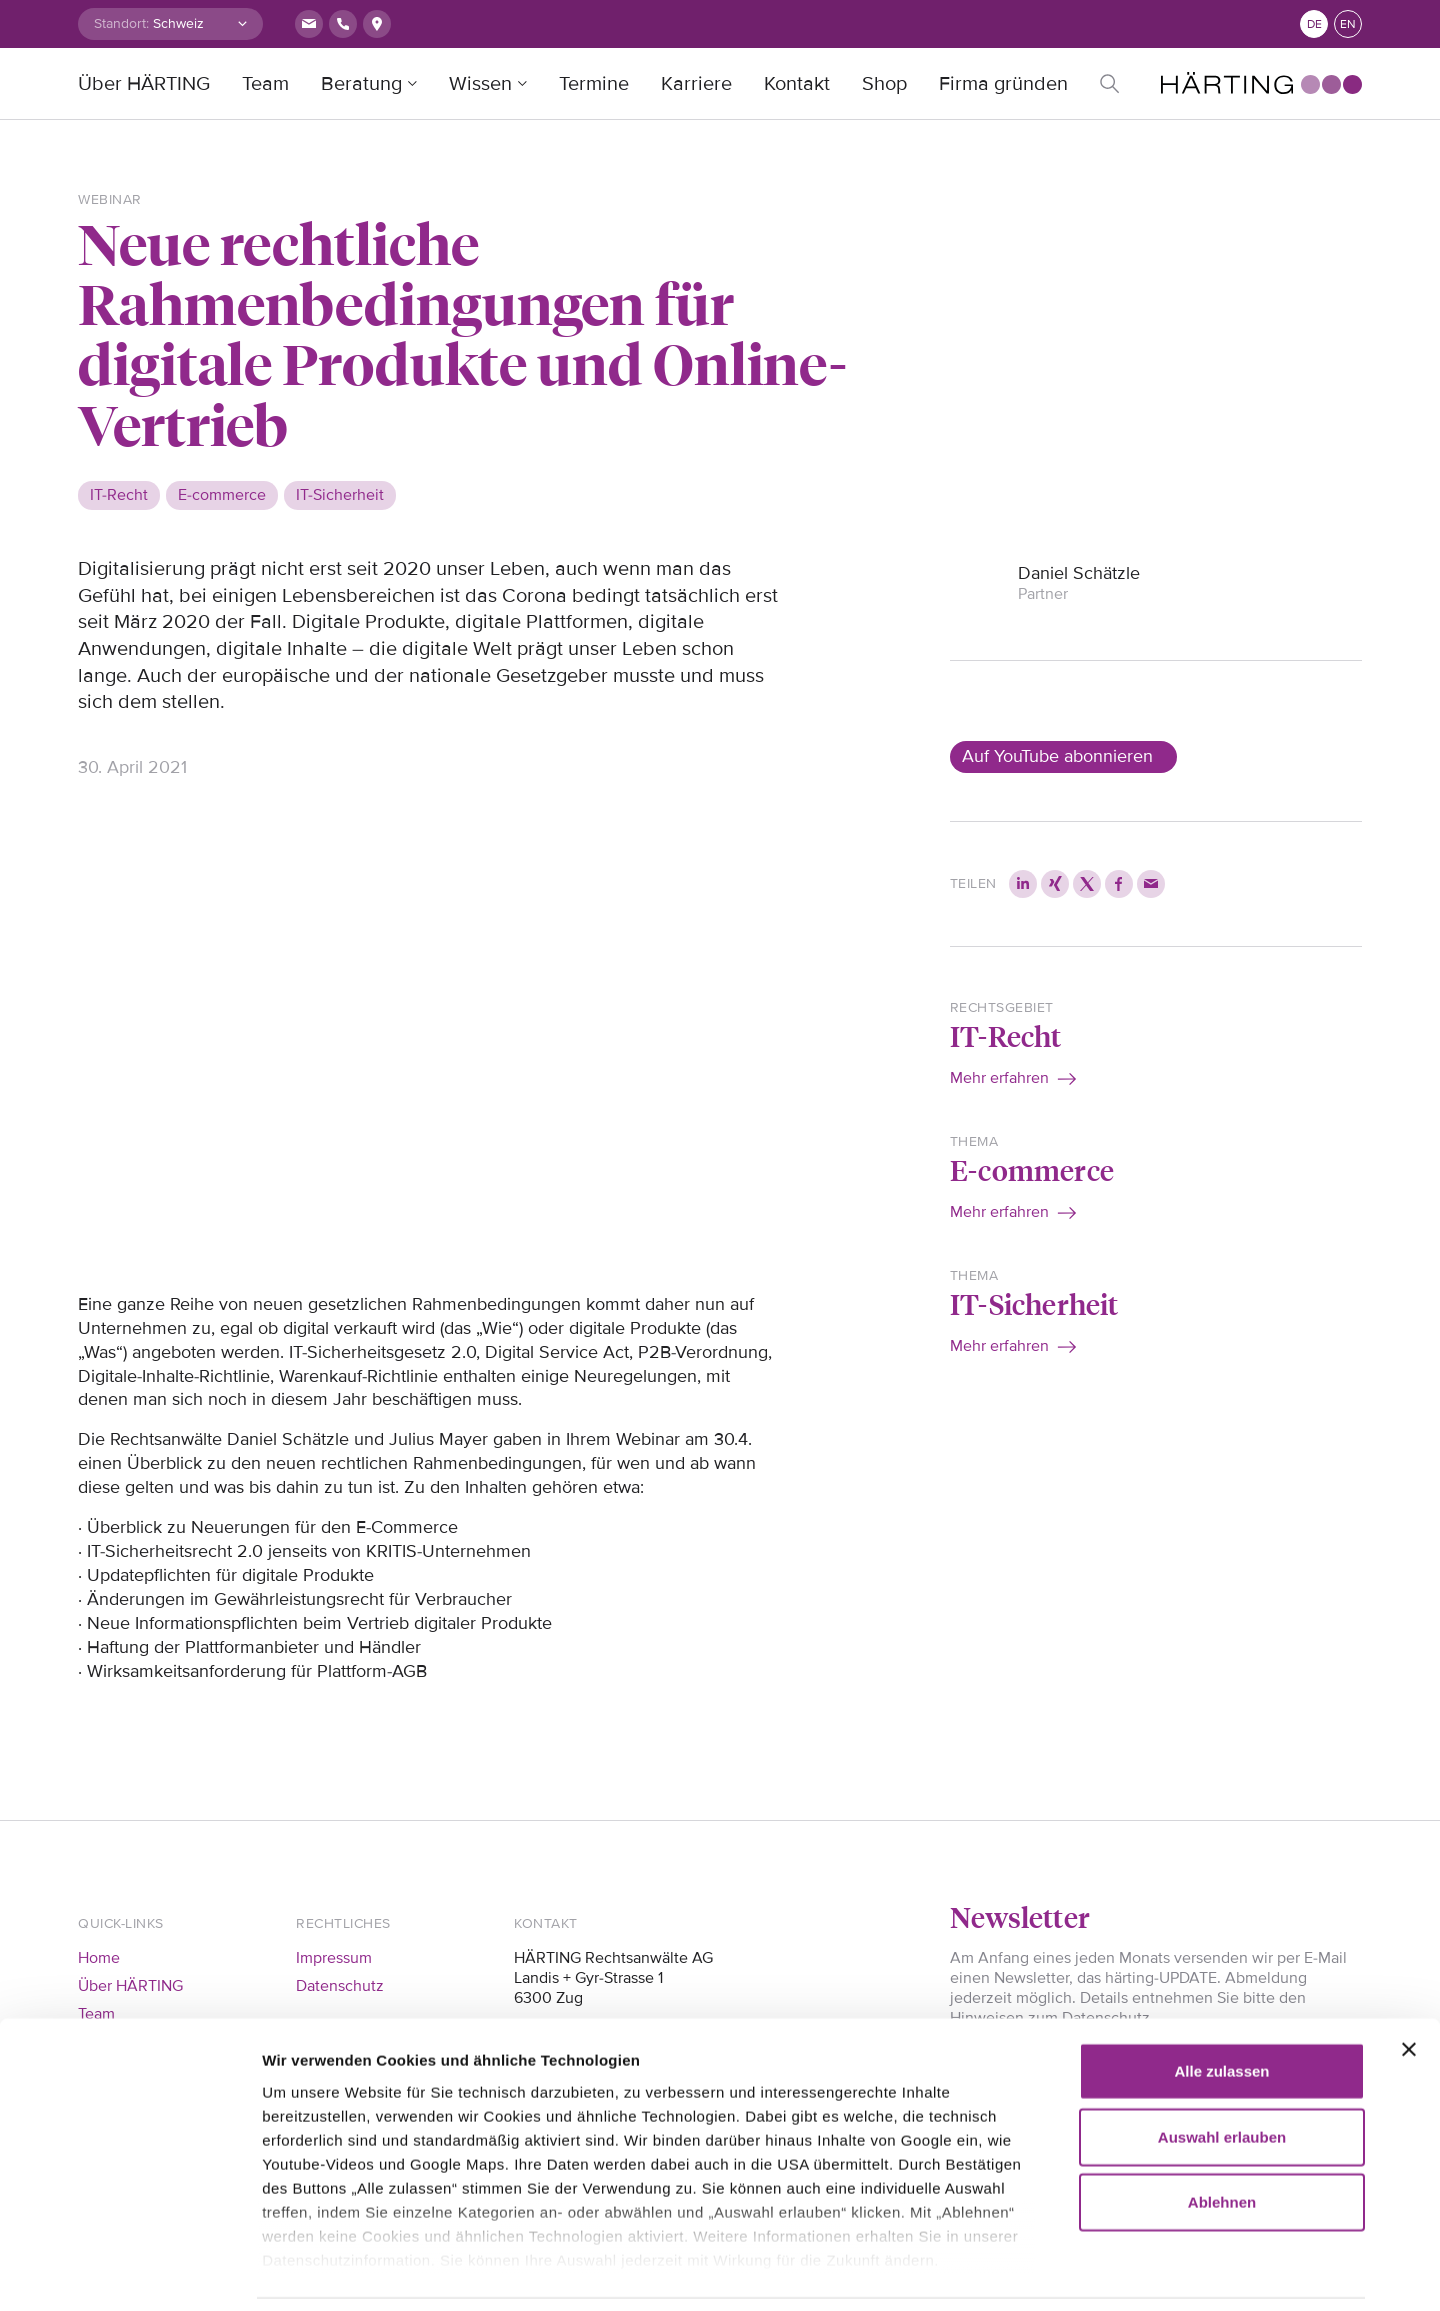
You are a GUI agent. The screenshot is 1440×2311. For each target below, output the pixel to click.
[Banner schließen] (1409, 1984)
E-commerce (1032, 1169)
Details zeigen (1149, 2271)
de (1314, 24)
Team (265, 84)
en (1348, 24)
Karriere (696, 84)
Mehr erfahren (999, 1078)
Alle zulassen (1221, 2005)
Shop (884, 84)
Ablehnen (1222, 2136)
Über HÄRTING (144, 84)
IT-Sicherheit (1034, 1303)
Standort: (121, 23)
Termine (594, 84)
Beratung (361, 84)
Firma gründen (1003, 84)
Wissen (480, 84)
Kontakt (797, 84)
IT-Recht (1006, 1035)
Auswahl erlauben (1222, 2070)
